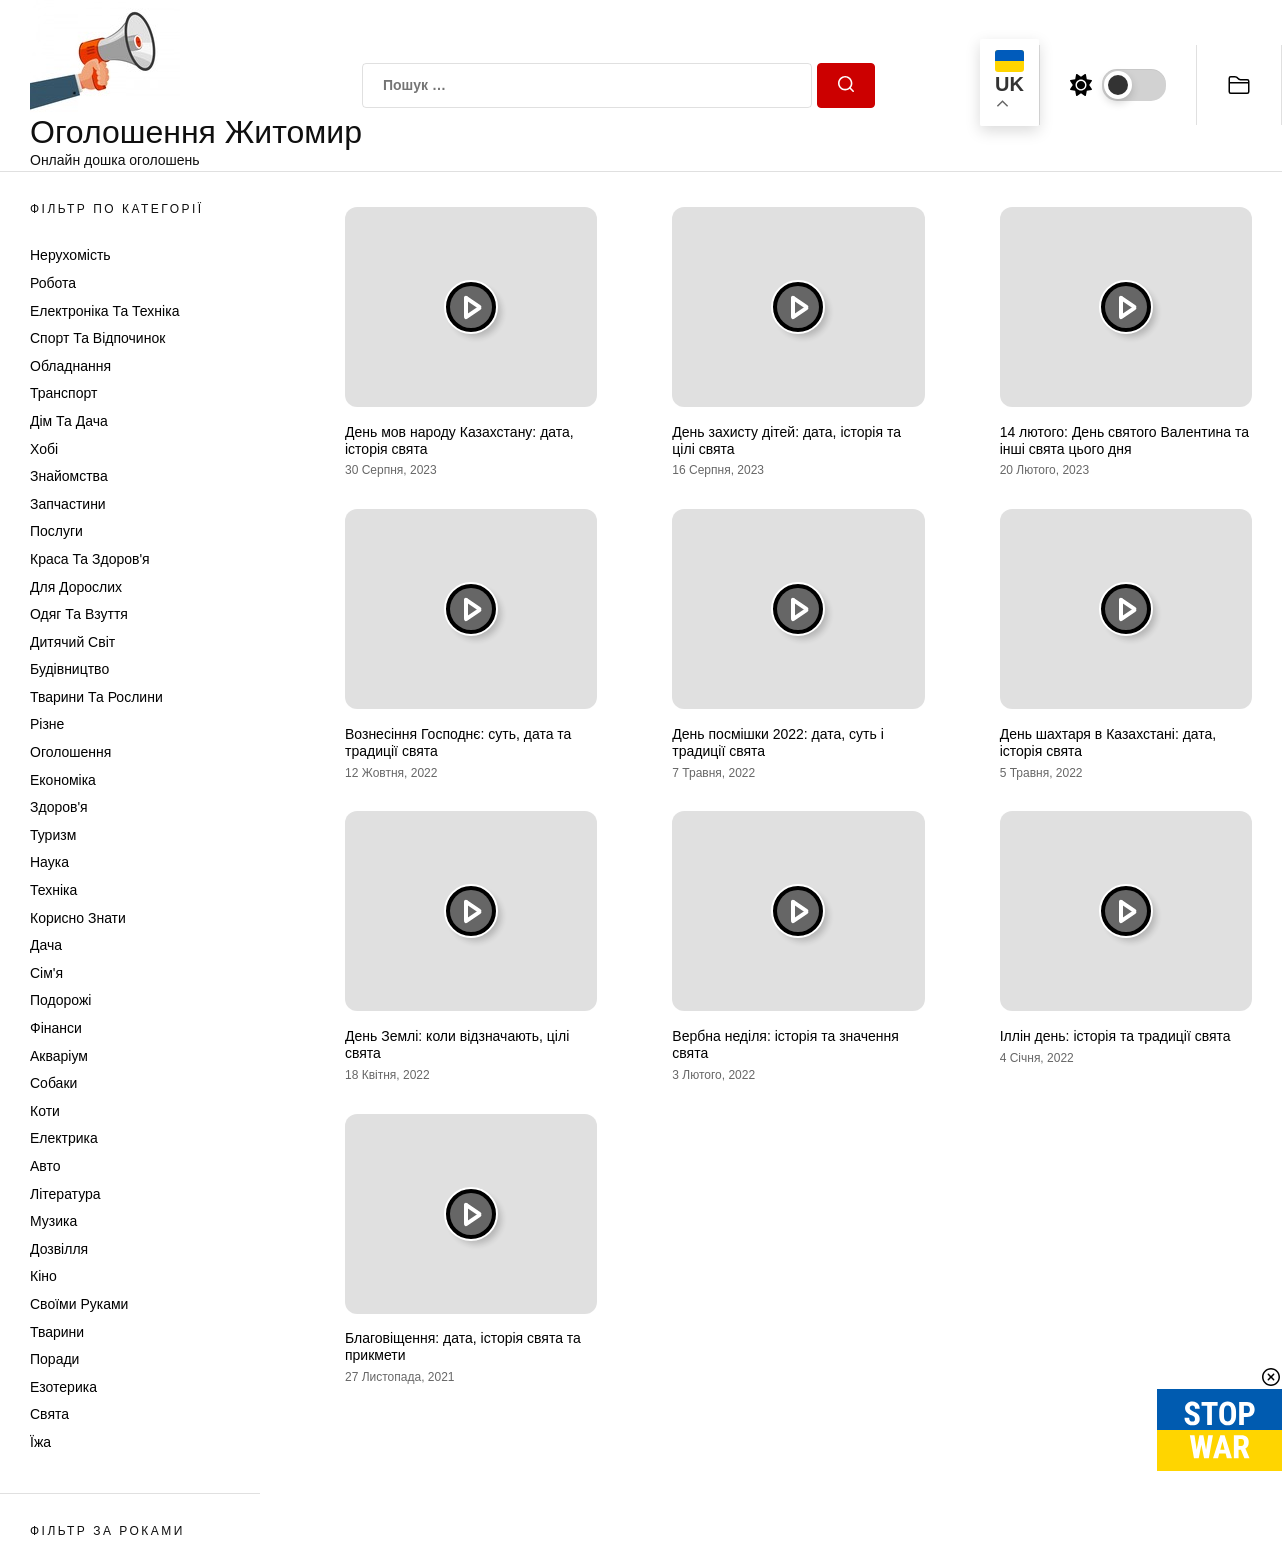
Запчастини (68, 504)
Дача (46, 945)
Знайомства (69, 476)
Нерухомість (70, 255)
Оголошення (70, 752)
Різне (47, 724)
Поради (54, 1359)
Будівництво (69, 669)
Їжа (40, 1442)
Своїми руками (79, 1304)
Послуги (56, 531)
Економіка (63, 780)
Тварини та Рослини (96, 697)
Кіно (43, 1276)
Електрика (64, 1138)
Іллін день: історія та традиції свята (1115, 1036)
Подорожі (60, 1000)
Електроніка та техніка (104, 311)
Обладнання (70, 366)
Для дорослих (76, 587)
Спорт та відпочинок (97, 338)
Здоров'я (59, 807)
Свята (49, 1414)
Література (65, 1194)
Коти (45, 1111)
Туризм (53, 835)
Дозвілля (59, 1249)
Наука (49, 862)
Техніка (53, 890)
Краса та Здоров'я (90, 559)
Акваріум (59, 1056)
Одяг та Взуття (79, 614)
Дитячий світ (72, 642)
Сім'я (46, 973)
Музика (53, 1221)
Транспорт (63, 393)
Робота (53, 283)
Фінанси (56, 1028)
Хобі (44, 449)
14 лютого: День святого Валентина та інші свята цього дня (1124, 440)
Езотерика (63, 1387)
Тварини (57, 1332)
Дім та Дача (69, 421)
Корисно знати (78, 918)
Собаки (53, 1083)
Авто (45, 1166)
